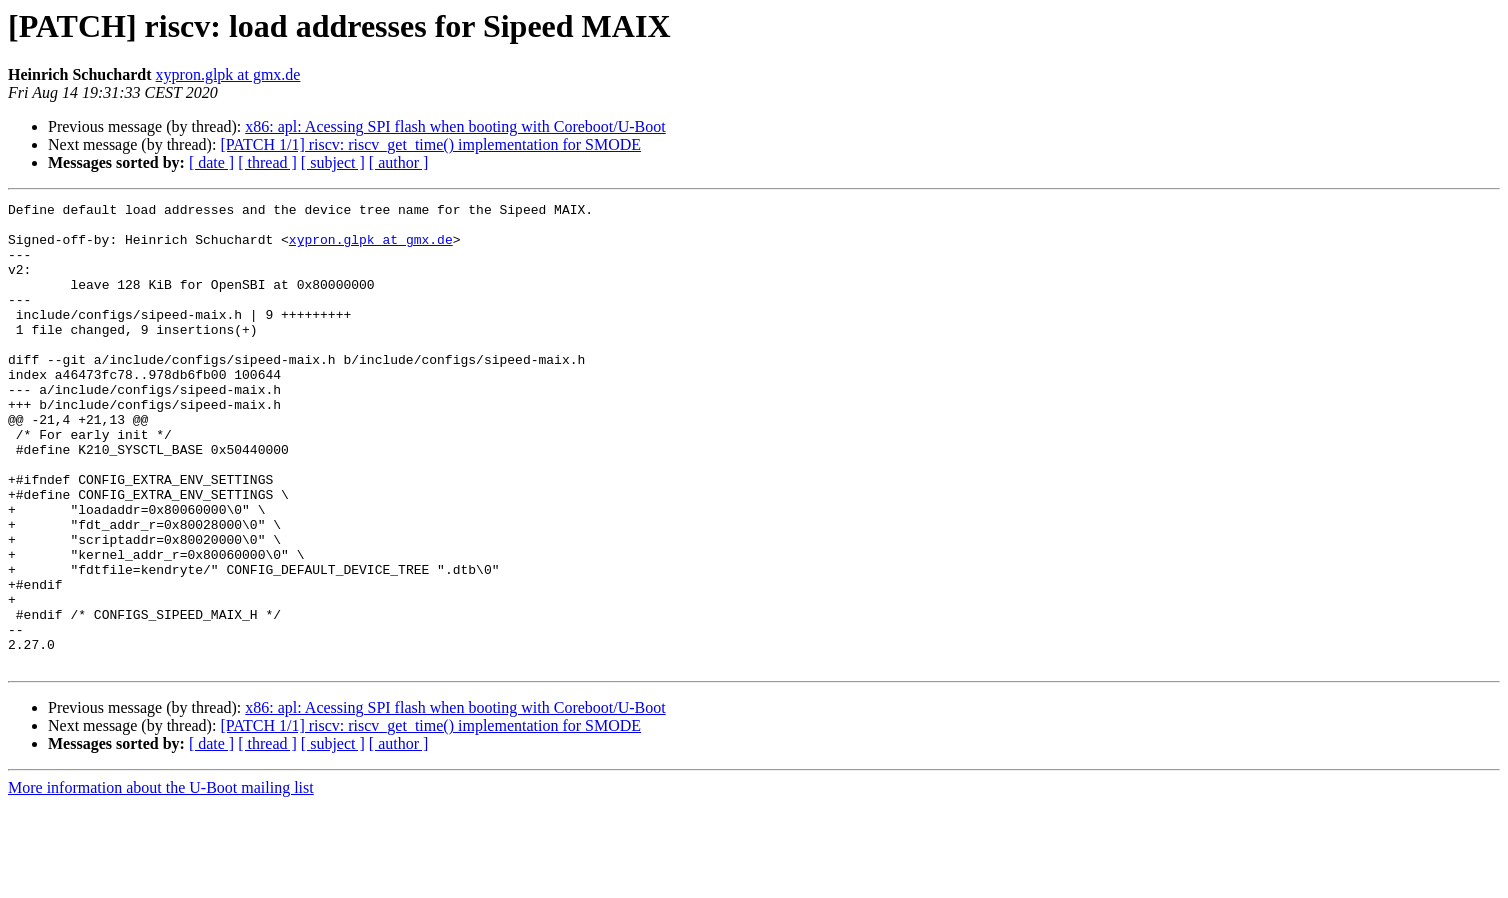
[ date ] (211, 162)
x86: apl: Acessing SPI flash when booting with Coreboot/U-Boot (455, 126)
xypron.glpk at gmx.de (228, 74)
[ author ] (399, 162)
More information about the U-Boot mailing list (161, 880)
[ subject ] (333, 162)
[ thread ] (267, 162)
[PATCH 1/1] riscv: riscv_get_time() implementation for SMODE (430, 144)
